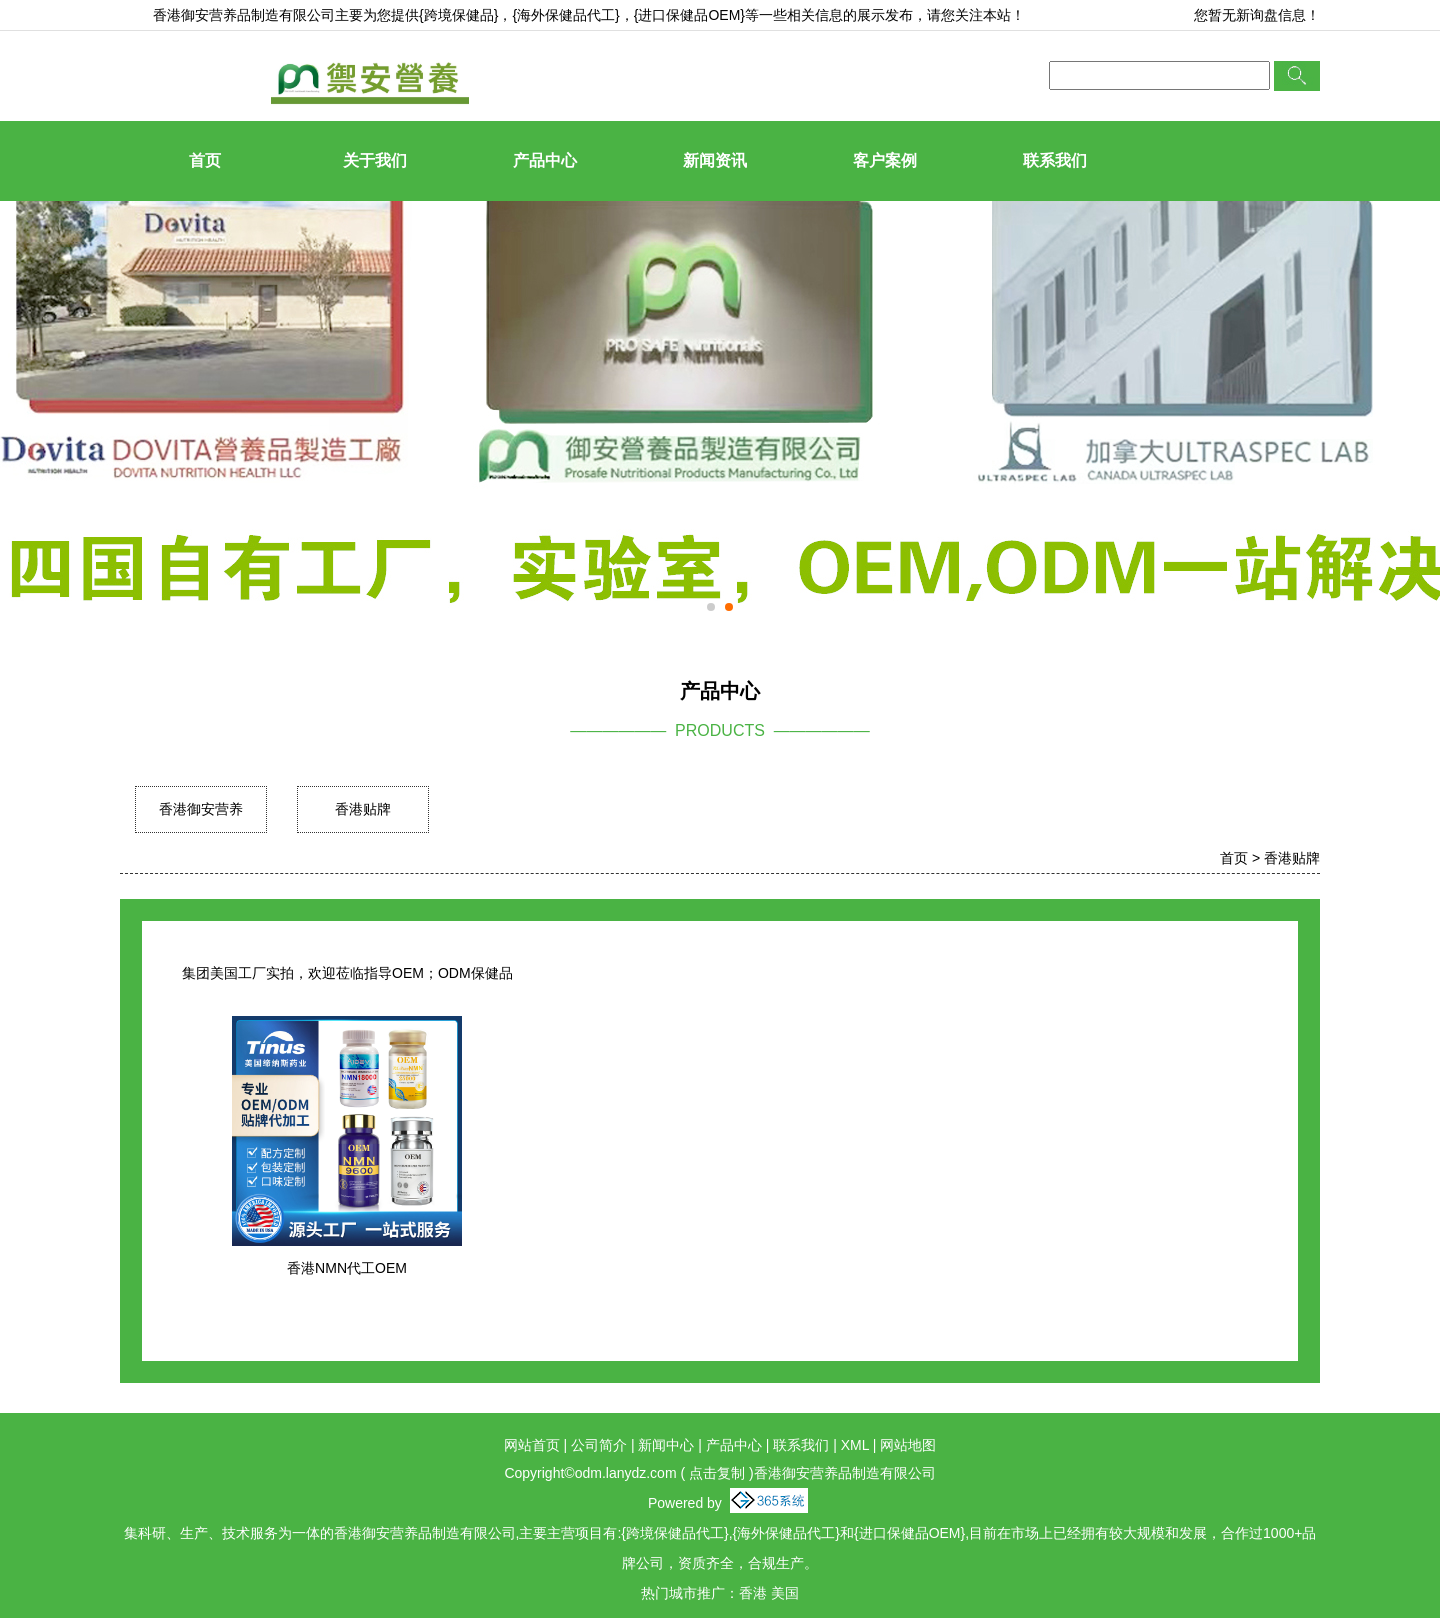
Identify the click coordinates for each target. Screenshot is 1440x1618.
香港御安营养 (201, 809)
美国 (785, 1593)
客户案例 (885, 160)
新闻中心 (666, 1445)
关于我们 (375, 160)
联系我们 (1055, 160)
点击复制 (717, 1473)
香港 (753, 1593)
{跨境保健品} (458, 15)
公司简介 (599, 1445)
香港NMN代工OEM (347, 1268)
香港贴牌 (363, 809)
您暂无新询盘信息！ (1257, 15)
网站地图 (908, 1445)
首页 (205, 160)
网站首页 (532, 1445)
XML (855, 1445)
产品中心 (545, 160)
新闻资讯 (715, 160)
